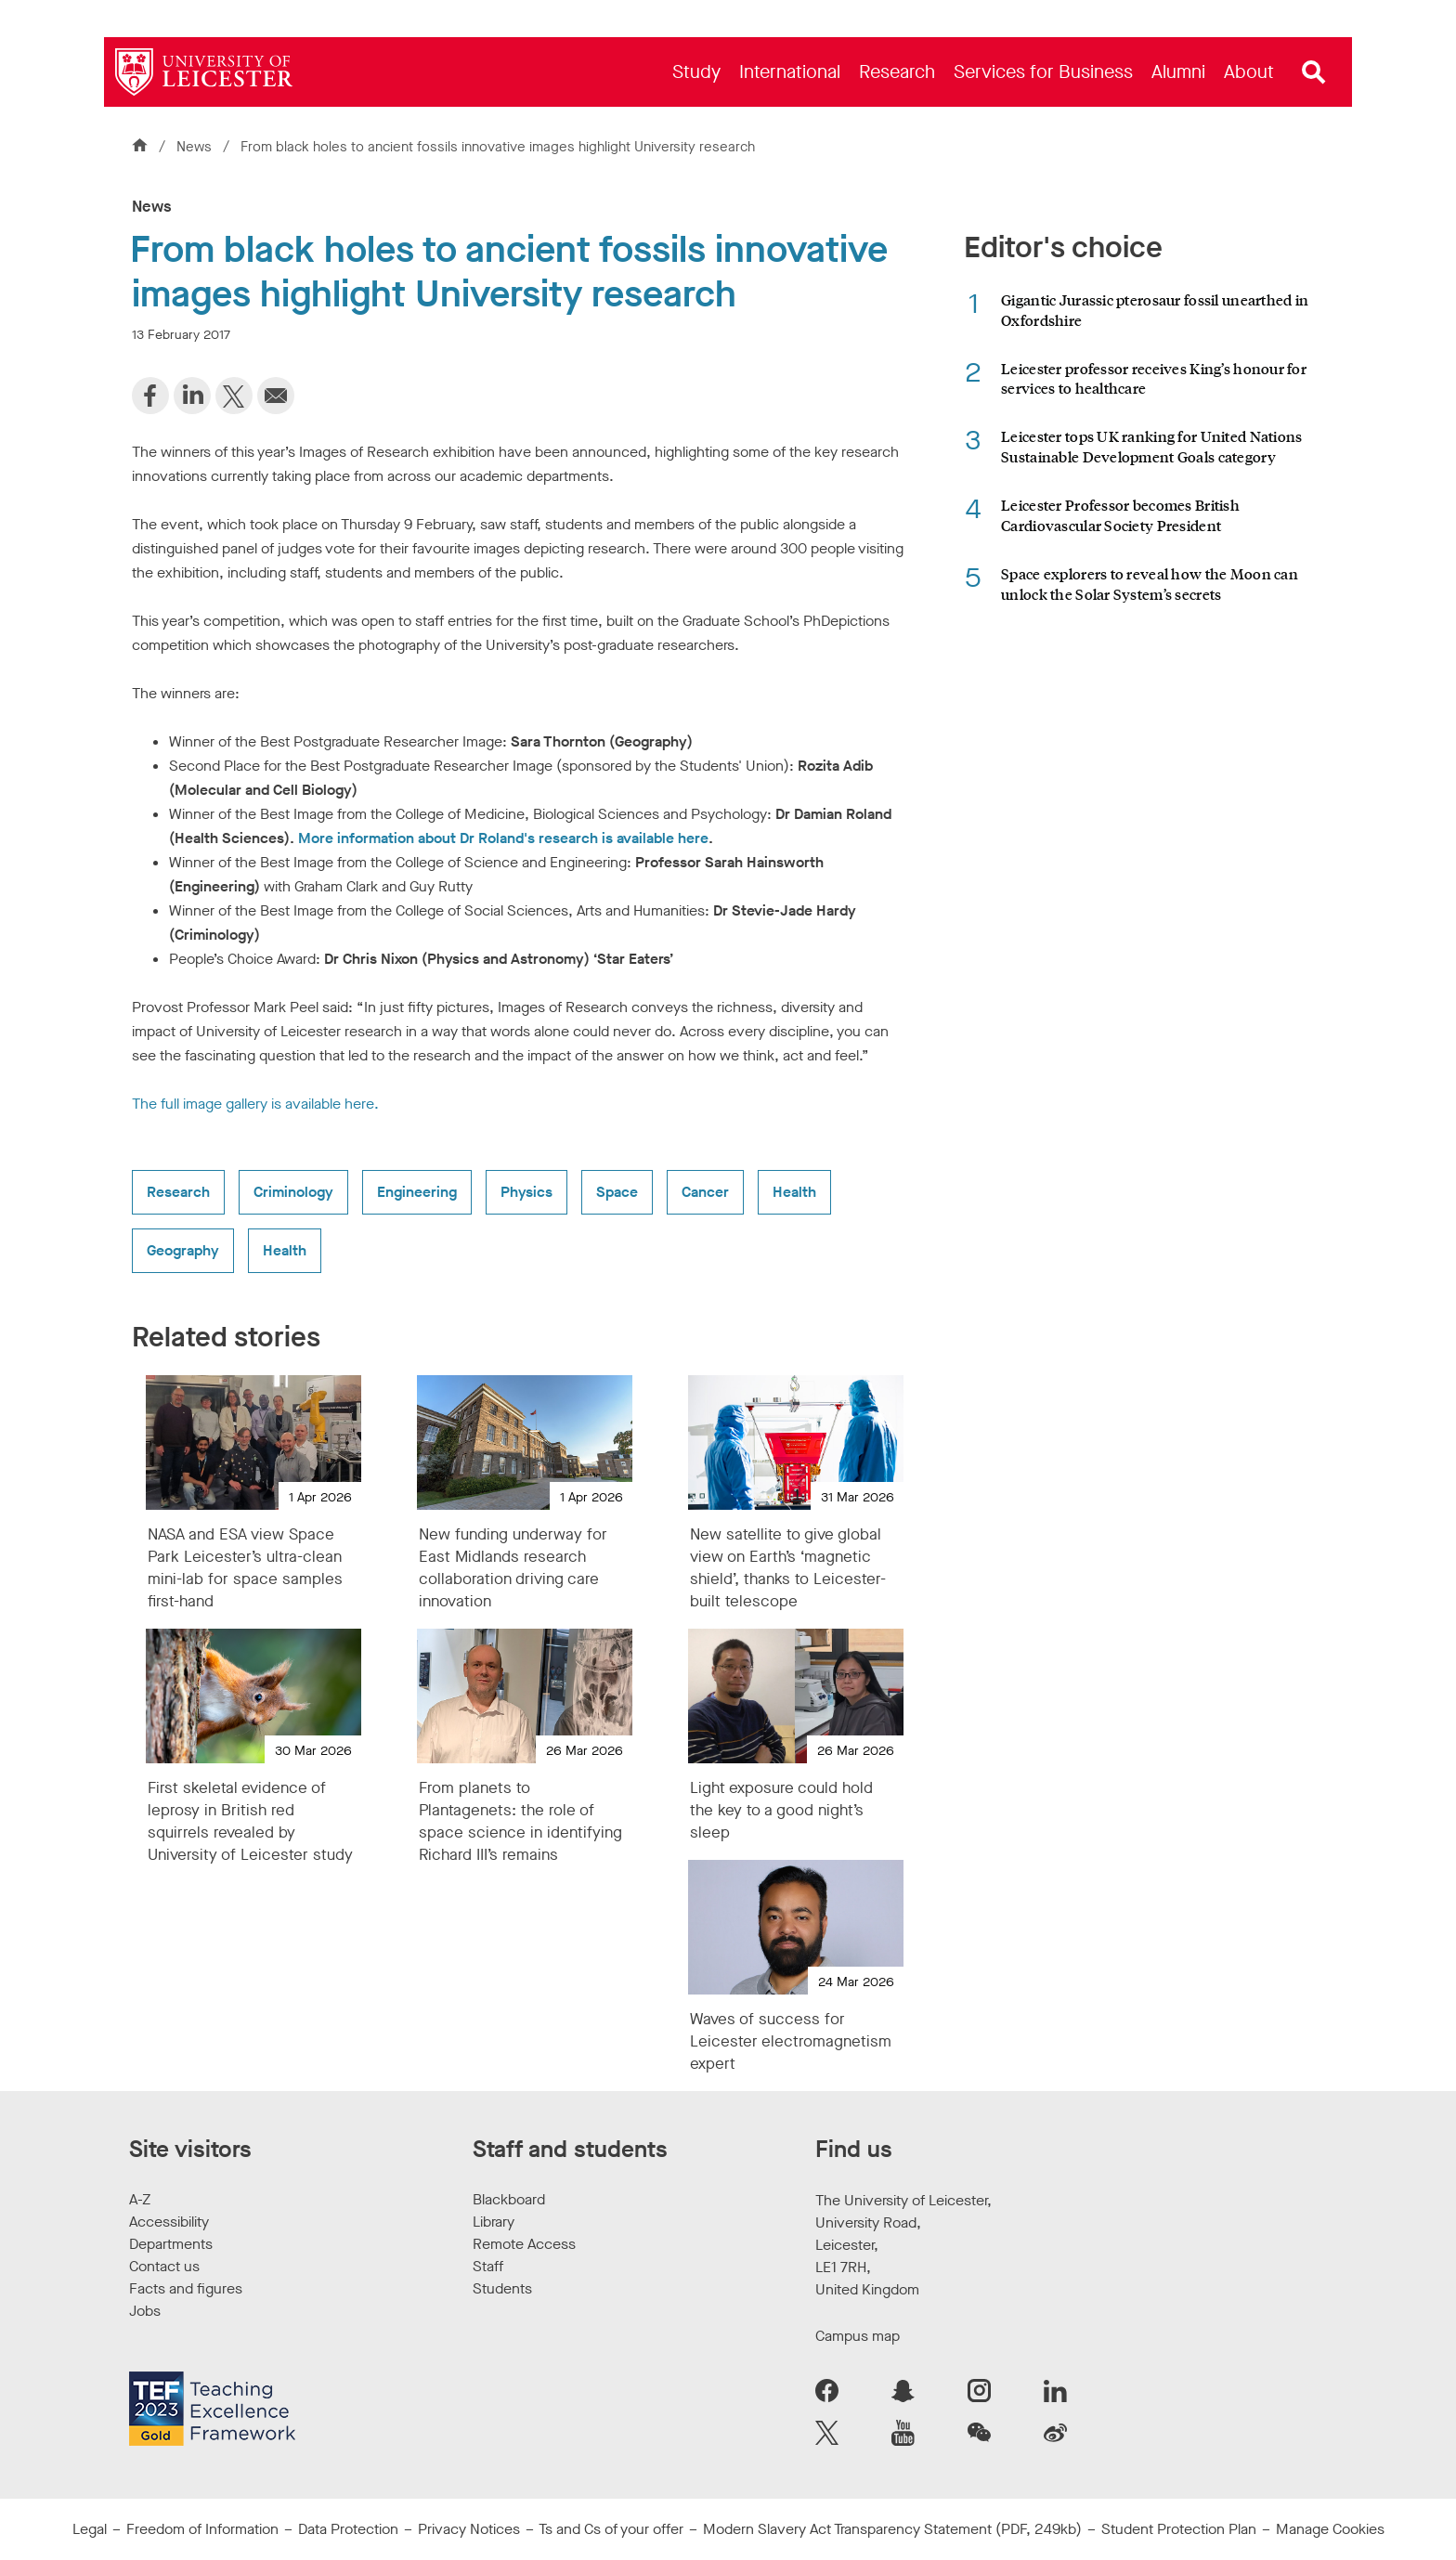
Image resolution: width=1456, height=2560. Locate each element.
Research (178, 1192)
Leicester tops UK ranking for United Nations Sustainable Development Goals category (1151, 446)
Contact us (164, 2266)
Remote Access (524, 2244)
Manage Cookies (1330, 2529)
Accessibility (169, 2221)
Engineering (417, 1192)
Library (493, 2221)
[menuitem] (696, 72)
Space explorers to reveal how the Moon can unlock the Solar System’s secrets (1149, 584)
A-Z (139, 2199)
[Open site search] (1313, 72)
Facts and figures (185, 2288)
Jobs (145, 2310)
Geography (183, 1250)
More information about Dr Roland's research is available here (503, 838)
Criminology (293, 1192)
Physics (526, 1192)
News (195, 146)
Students (502, 2288)
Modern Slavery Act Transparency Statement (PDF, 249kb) (892, 2529)
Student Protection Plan (1178, 2529)
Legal (89, 2529)
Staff (488, 2266)
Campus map (857, 2336)
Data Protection (348, 2529)
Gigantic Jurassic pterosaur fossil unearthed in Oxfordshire (1154, 310)
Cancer (705, 1192)
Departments (171, 2244)
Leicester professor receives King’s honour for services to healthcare (1153, 378)
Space (617, 1192)
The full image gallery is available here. (255, 1103)
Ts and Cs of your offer (611, 2529)
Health (794, 1192)
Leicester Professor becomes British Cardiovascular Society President (1120, 515)
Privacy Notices (469, 2529)
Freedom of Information (202, 2529)
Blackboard (509, 2199)
